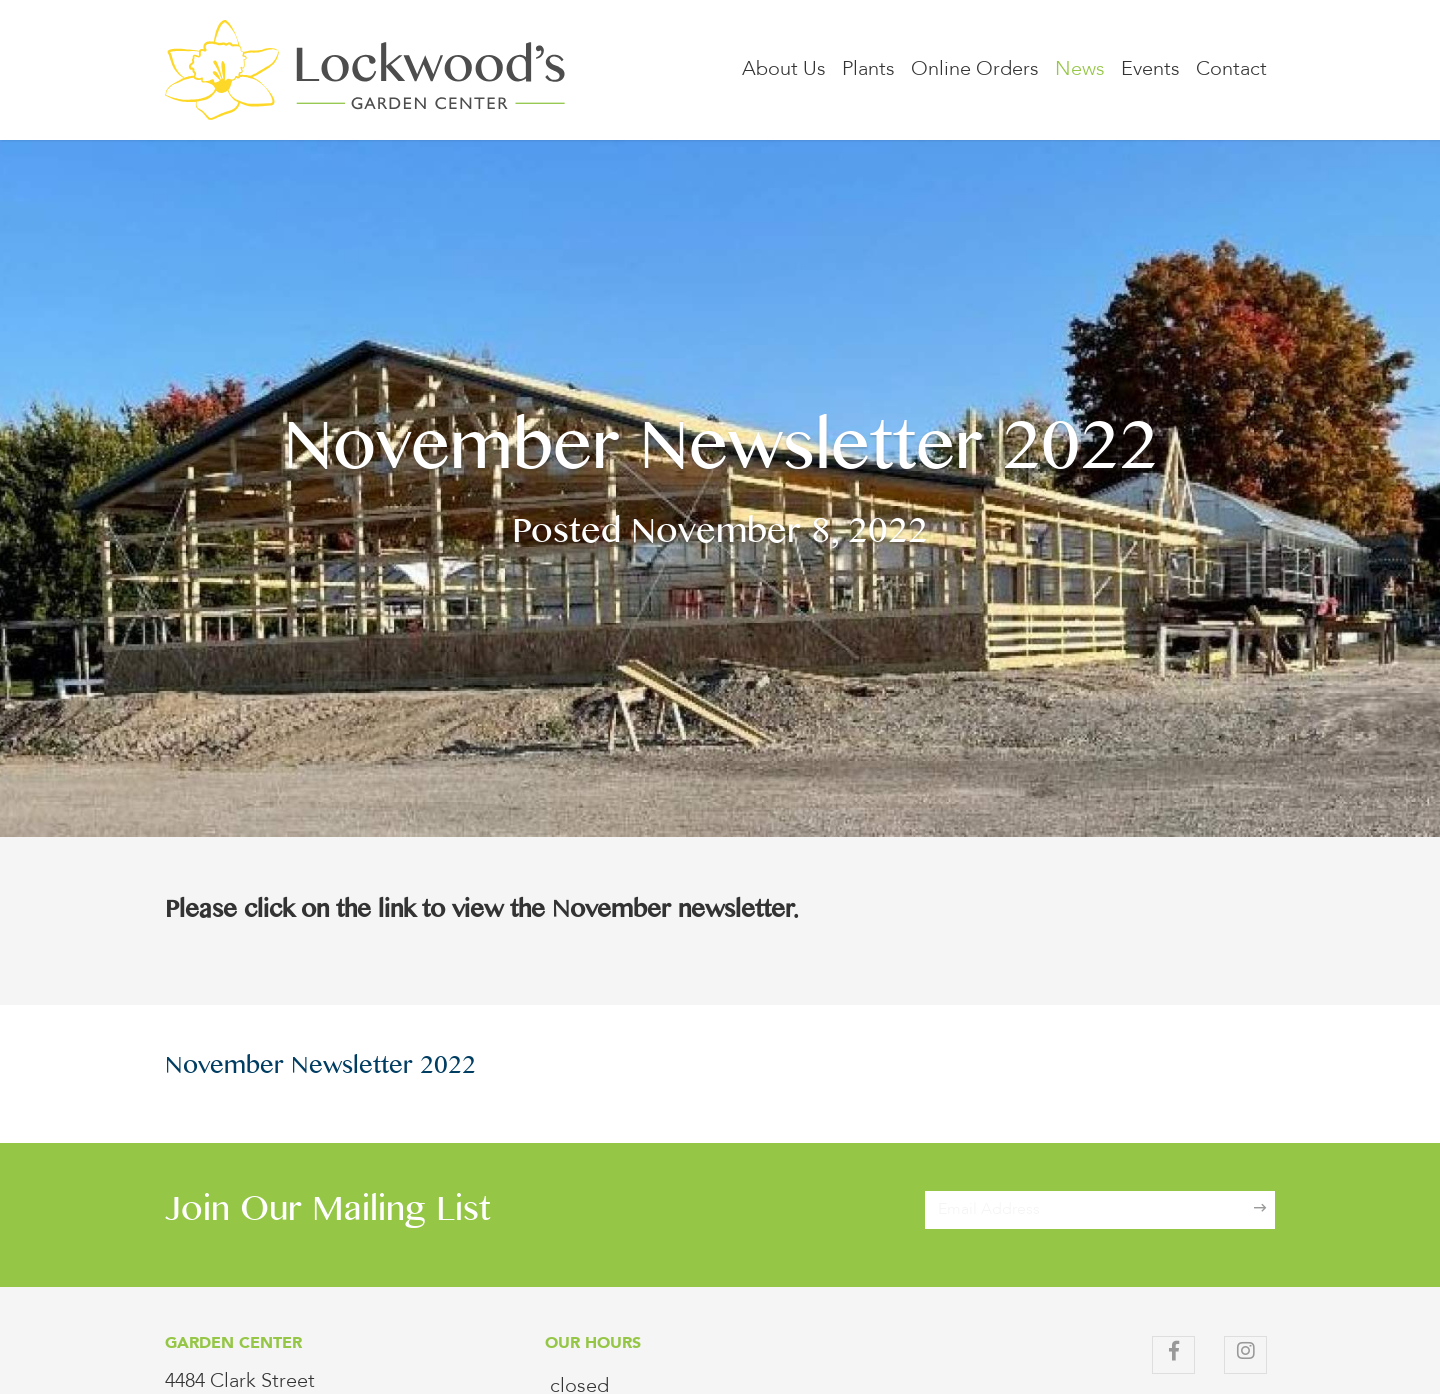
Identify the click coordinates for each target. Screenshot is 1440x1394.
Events (1150, 70)
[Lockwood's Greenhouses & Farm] (365, 70)
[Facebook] (1173, 1355)
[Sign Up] (1260, 1210)
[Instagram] (1245, 1355)
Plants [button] (868, 70)
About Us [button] (784, 70)
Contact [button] (1231, 70)
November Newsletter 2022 (320, 1069)
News (1080, 70)
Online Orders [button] (975, 70)
